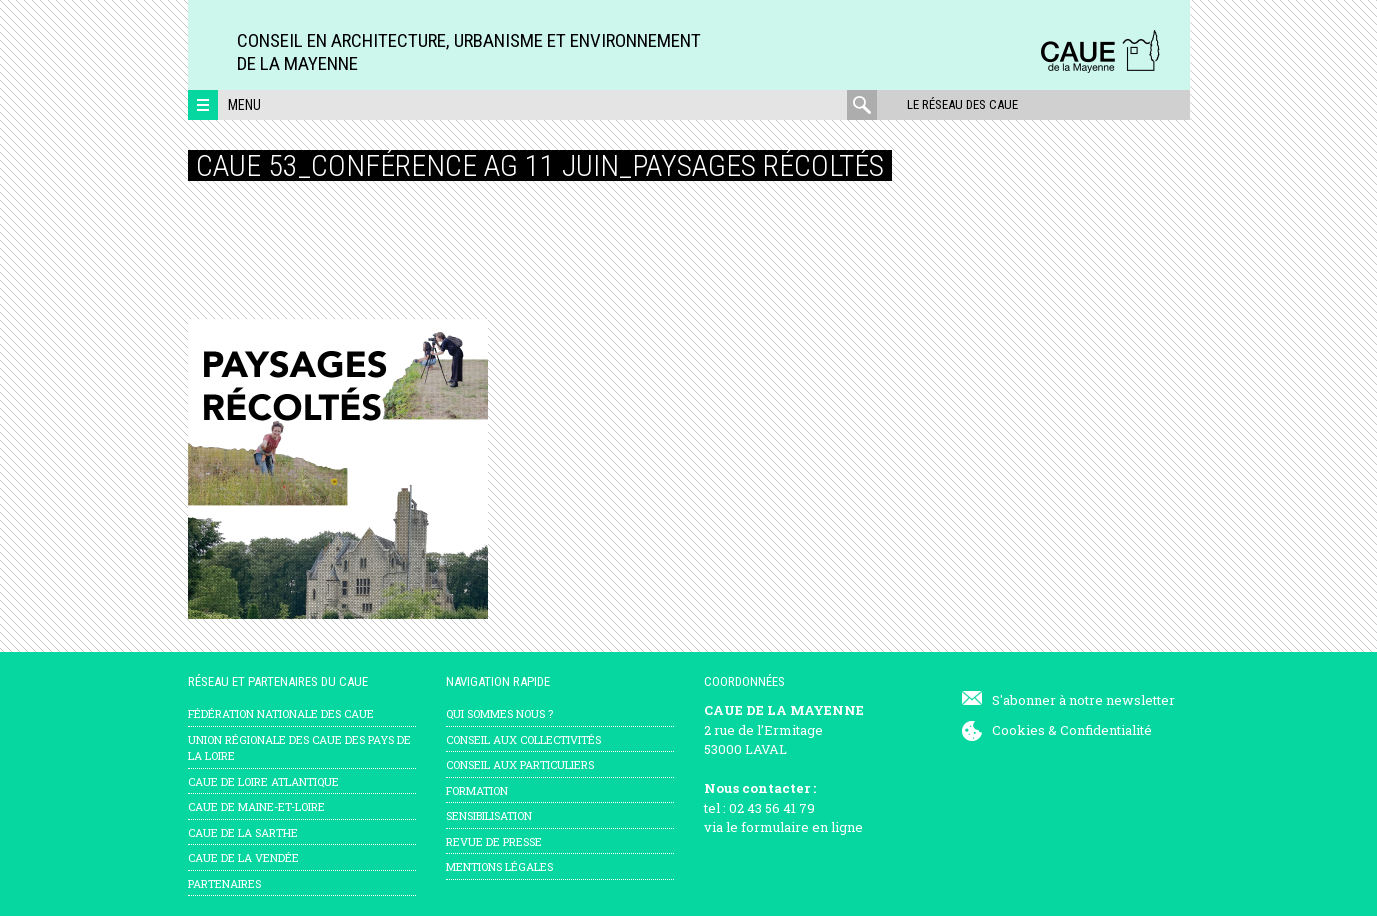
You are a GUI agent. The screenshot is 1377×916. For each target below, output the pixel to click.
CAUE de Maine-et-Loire (256, 806)
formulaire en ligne (802, 827)
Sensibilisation (489, 815)
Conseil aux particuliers (520, 764)
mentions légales (499, 866)
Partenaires (224, 883)
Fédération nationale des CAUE (281, 713)
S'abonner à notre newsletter (1083, 700)
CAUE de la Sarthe (243, 832)
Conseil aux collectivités (523, 739)
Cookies (1018, 730)
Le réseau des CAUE (962, 104)
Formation (477, 790)
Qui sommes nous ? (499, 713)
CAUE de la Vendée (243, 857)
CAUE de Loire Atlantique (263, 781)
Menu (244, 105)
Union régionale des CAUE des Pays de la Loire (299, 748)
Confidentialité (1106, 730)
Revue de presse (494, 841)
